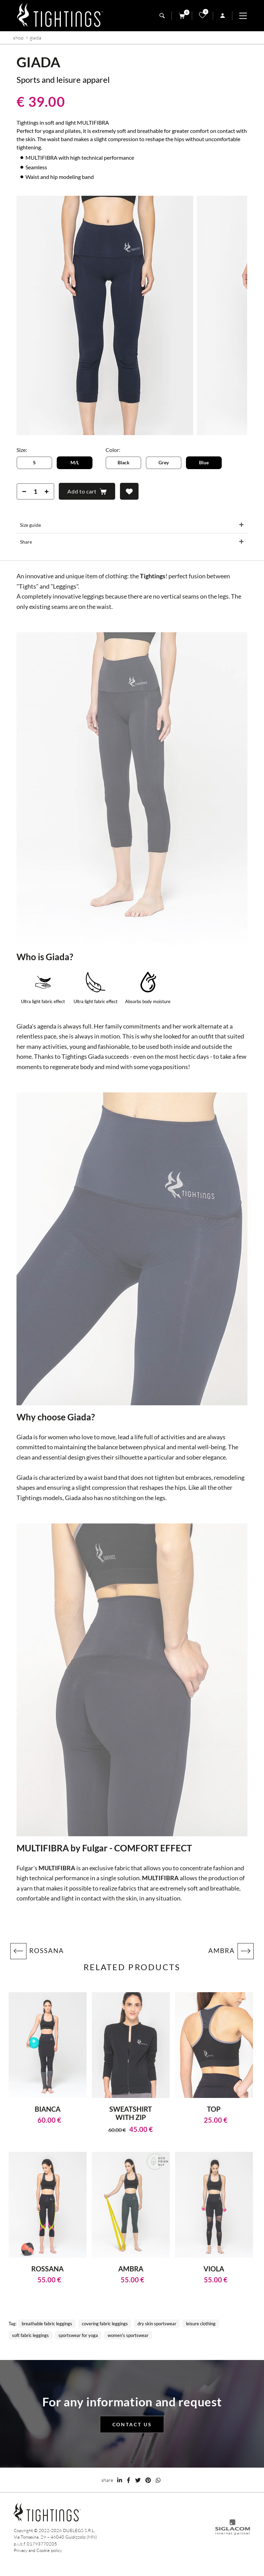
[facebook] (128, 2480)
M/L (74, 462)
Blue (204, 462)
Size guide (30, 525)
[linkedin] (119, 2480)
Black (124, 462)
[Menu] (246, 16)
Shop (18, 38)
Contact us (132, 2424)
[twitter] (138, 2480)
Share (26, 542)
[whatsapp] (158, 2480)
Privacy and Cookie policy (38, 2550)
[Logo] (60, 15)
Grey (163, 462)
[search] (162, 15)
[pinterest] (148, 2480)
